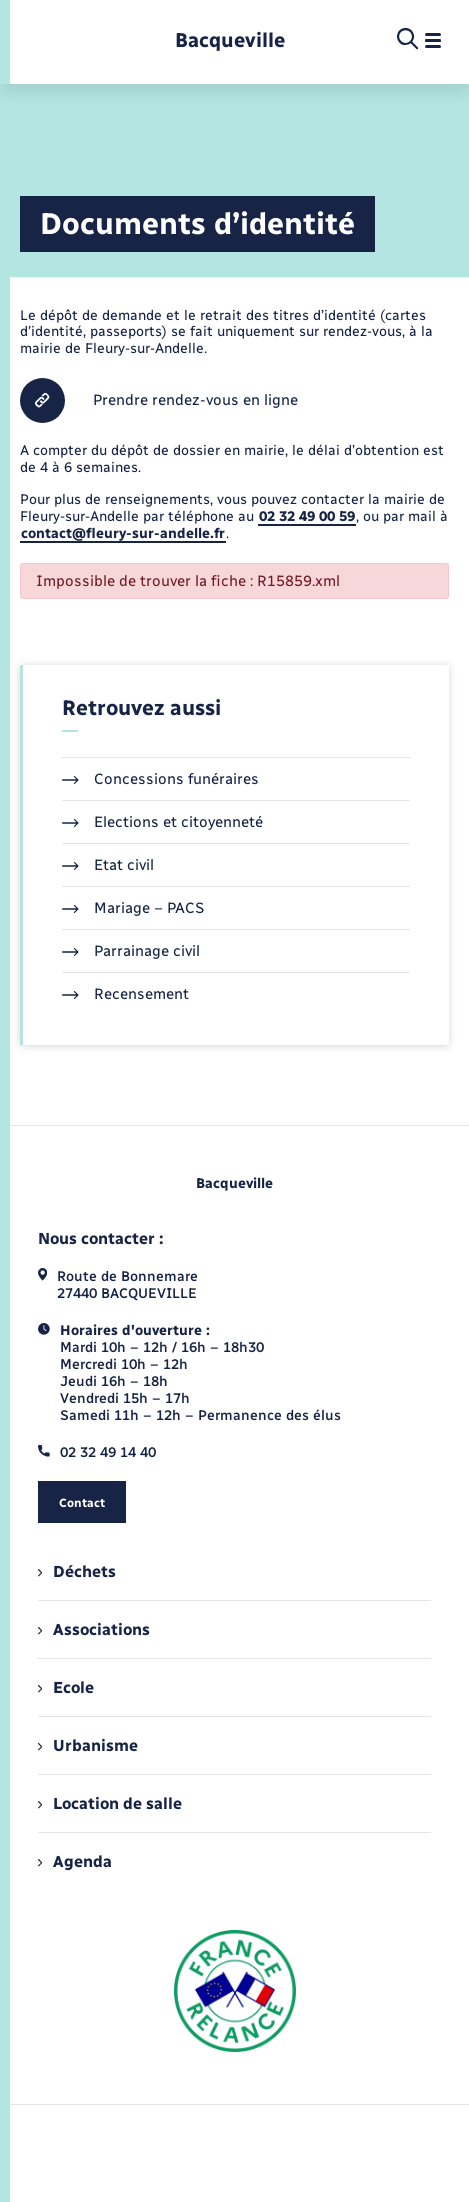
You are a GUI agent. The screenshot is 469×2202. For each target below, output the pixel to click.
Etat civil (108, 865)
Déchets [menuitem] (77, 1571)
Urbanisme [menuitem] (88, 1745)
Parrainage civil (131, 951)
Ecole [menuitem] (66, 1687)
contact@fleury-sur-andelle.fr (123, 533)
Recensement (125, 994)
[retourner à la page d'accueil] (230, 40)
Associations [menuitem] (94, 1629)
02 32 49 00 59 (307, 516)
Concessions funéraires (160, 779)
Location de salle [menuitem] (110, 1803)
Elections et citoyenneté (162, 822)
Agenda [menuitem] (75, 1861)
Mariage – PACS (133, 908)
